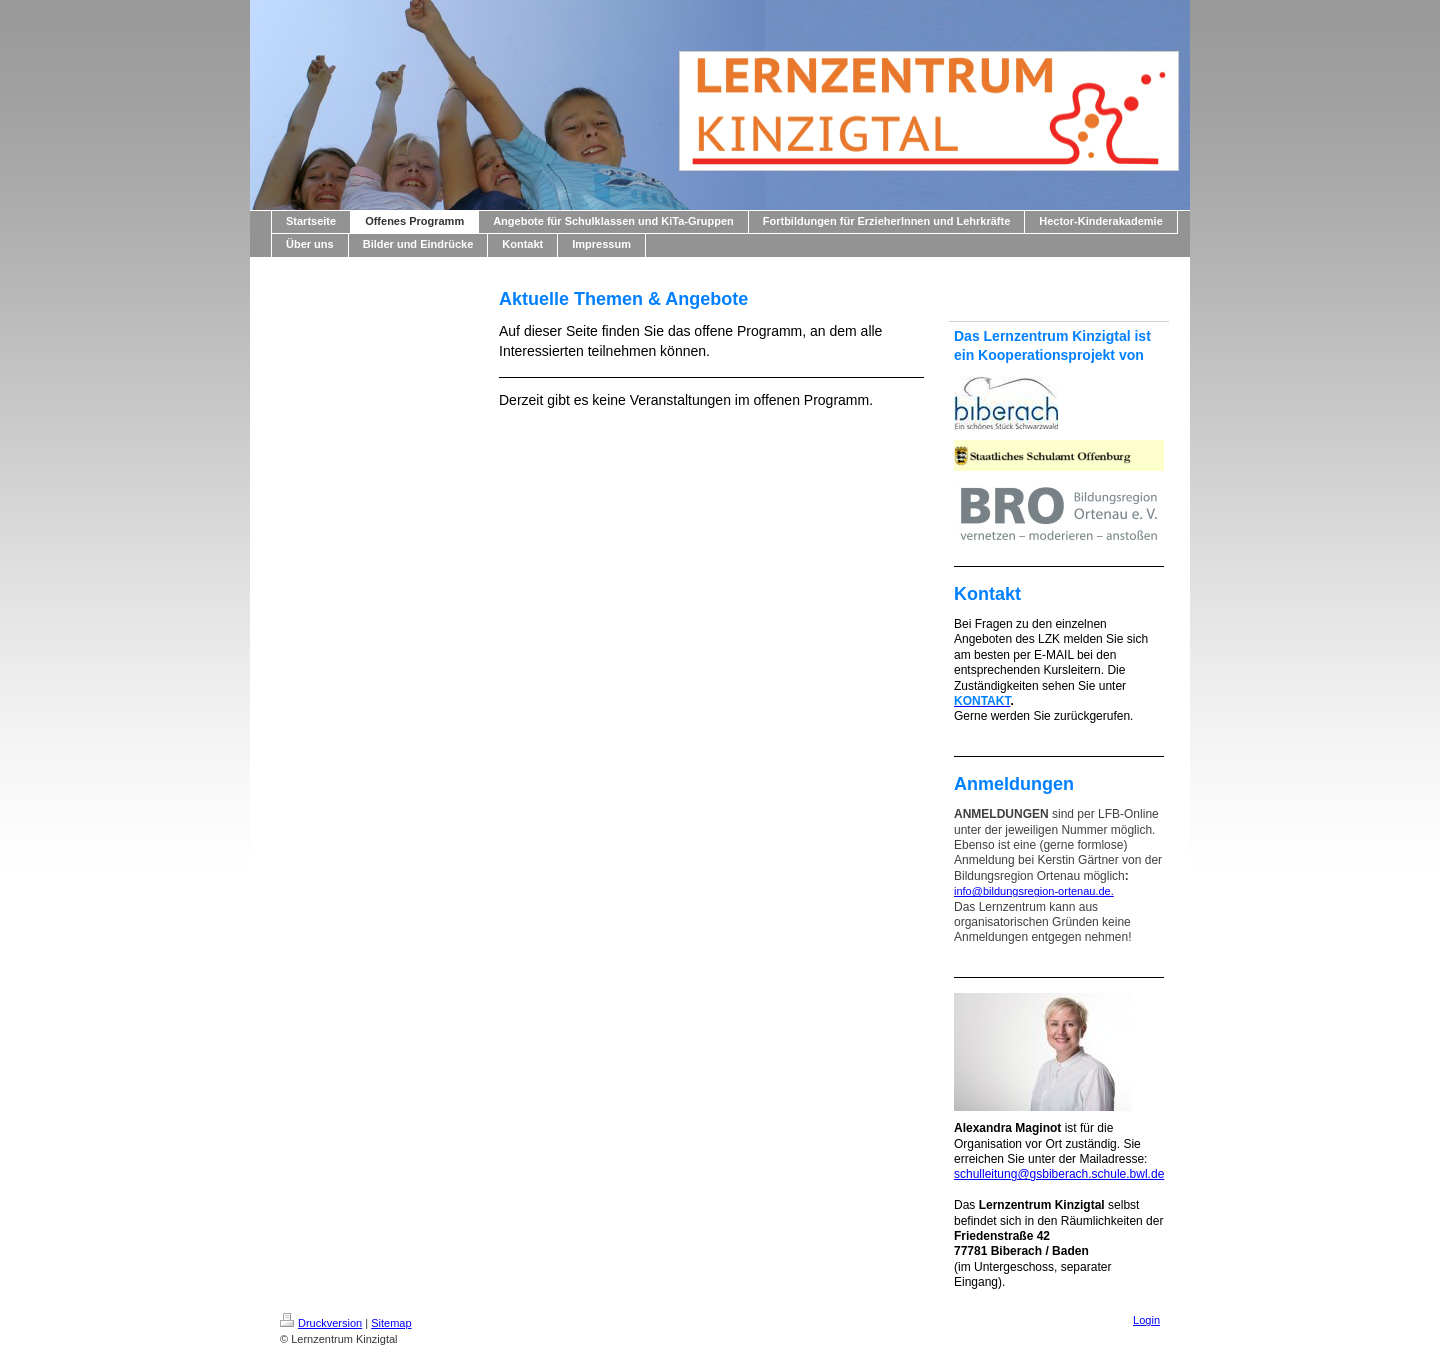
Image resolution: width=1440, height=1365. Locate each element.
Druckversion (321, 1323)
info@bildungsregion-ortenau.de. (1034, 891)
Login (1146, 1320)
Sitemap (391, 1323)
